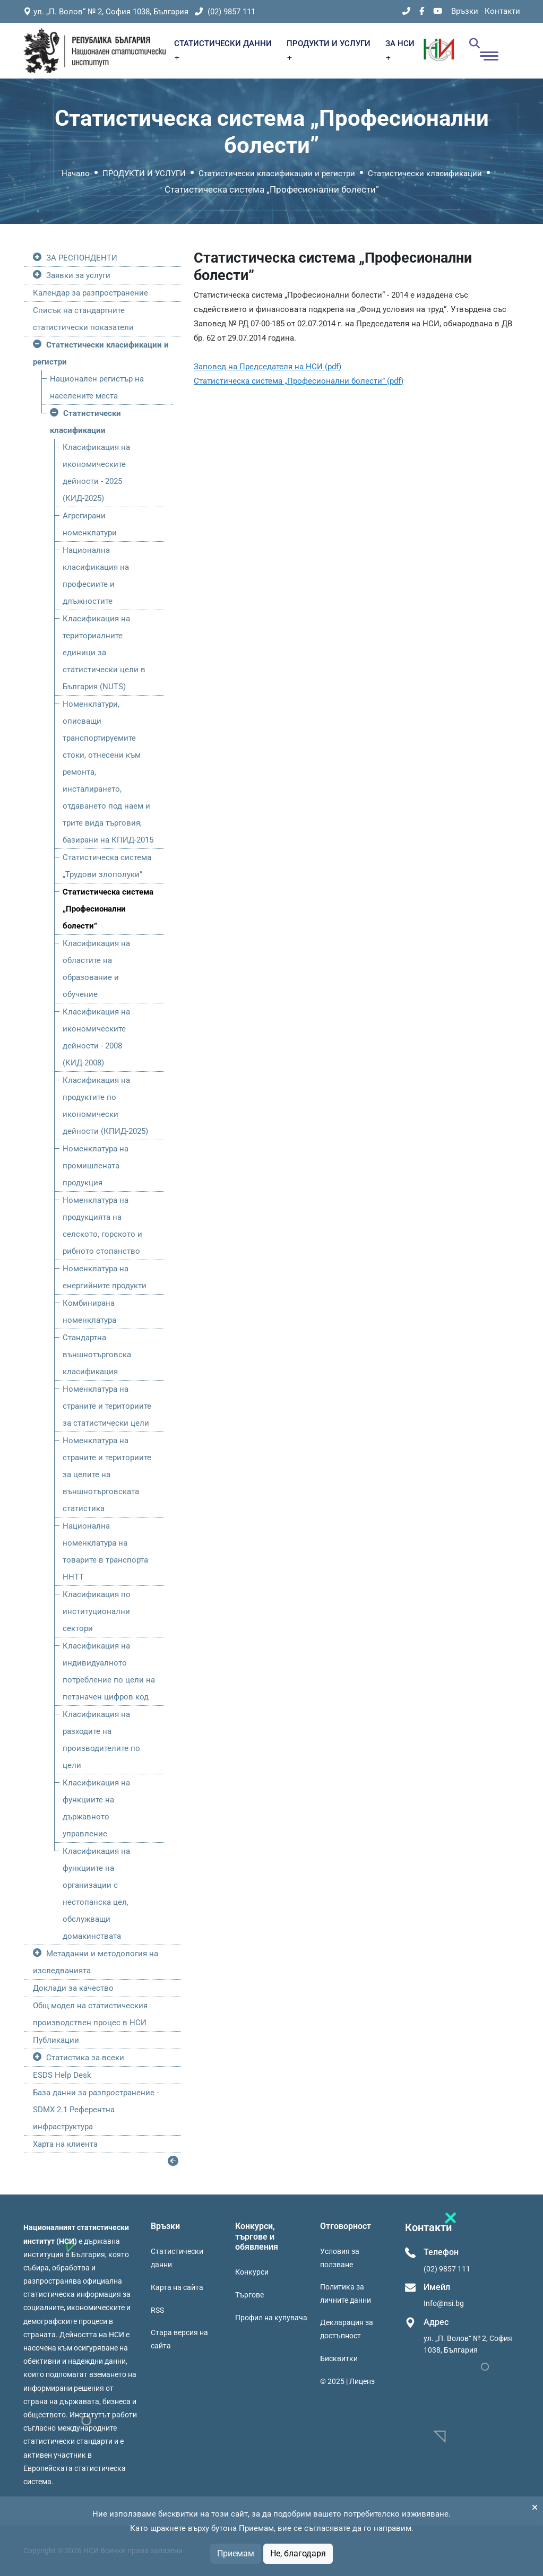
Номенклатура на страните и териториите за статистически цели (107, 1406)
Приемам (235, 2553)
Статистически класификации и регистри (277, 173)
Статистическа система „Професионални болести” (108, 909)
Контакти (502, 11)
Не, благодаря (298, 2553)
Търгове (249, 2295)
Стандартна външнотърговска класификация (97, 1354)
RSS (157, 2310)
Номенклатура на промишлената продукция (95, 1165)
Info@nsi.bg (444, 2303)
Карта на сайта (177, 2287)
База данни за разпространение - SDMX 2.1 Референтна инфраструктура (96, 2109)
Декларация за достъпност (346, 2329)
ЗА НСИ (400, 49)
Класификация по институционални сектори (97, 1611)
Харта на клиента (65, 2144)
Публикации (56, 2040)
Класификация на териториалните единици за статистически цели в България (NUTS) (104, 652)
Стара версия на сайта (179, 2339)
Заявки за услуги (78, 275)
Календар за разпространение (90, 293)
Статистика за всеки (85, 2057)
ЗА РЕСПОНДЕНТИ (81, 258)
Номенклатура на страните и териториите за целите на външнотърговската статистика (107, 1474)
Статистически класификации (425, 173)
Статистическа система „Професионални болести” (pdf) (298, 381)
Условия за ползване (339, 2258)
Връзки (464, 11)
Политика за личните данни (345, 2293)
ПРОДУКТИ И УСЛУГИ (328, 49)
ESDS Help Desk (62, 2075)
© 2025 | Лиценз (347, 2381)
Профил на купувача (271, 2317)
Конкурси (252, 2272)
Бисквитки (339, 2358)
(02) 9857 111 (225, 11)
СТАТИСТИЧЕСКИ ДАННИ (223, 49)
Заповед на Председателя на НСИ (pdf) (267, 366)
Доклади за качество (73, 1988)
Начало (76, 173)
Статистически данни (177, 2258)
